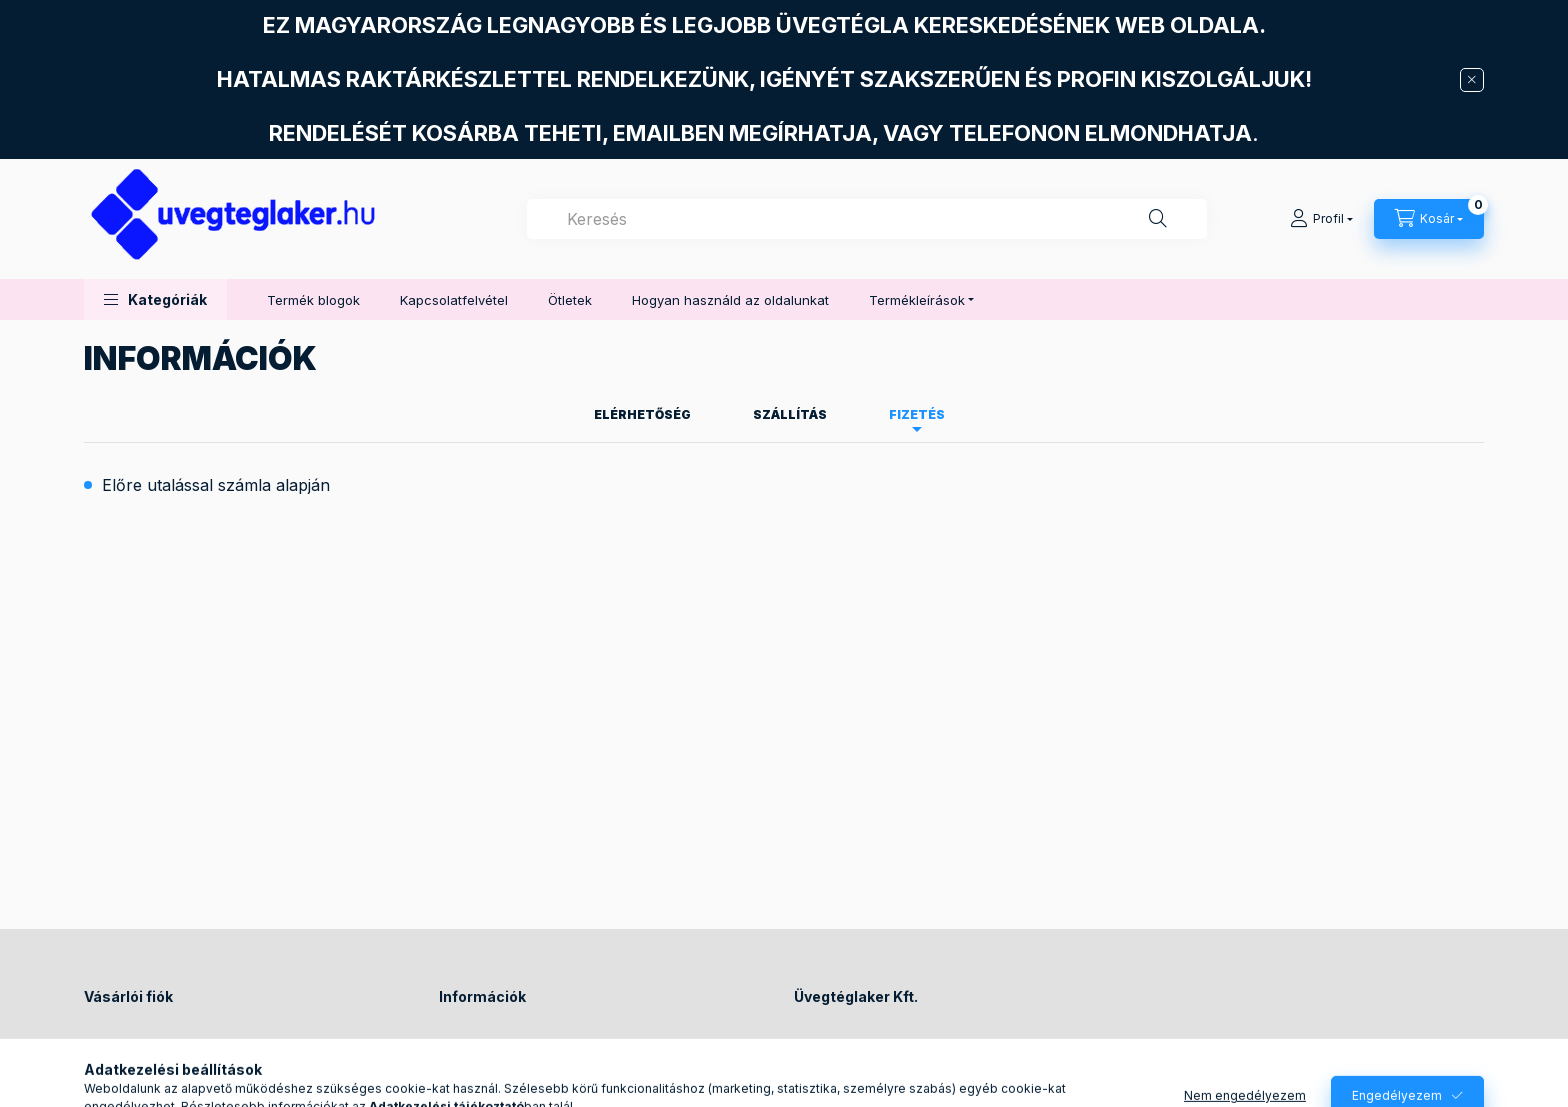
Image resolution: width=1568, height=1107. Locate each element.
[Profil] (1321, 219)
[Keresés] (1158, 219)
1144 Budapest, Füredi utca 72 (911, 1047)
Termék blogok (313, 300)
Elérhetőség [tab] (642, 414)
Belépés (109, 1047)
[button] (155, 299)
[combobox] (867, 219)
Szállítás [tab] (790, 414)
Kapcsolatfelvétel (454, 300)
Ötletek (570, 300)
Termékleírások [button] (917, 300)
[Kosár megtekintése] (1429, 219)
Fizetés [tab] (917, 414)
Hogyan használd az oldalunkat (730, 300)
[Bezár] (1472, 80)
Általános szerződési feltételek (535, 1047)
